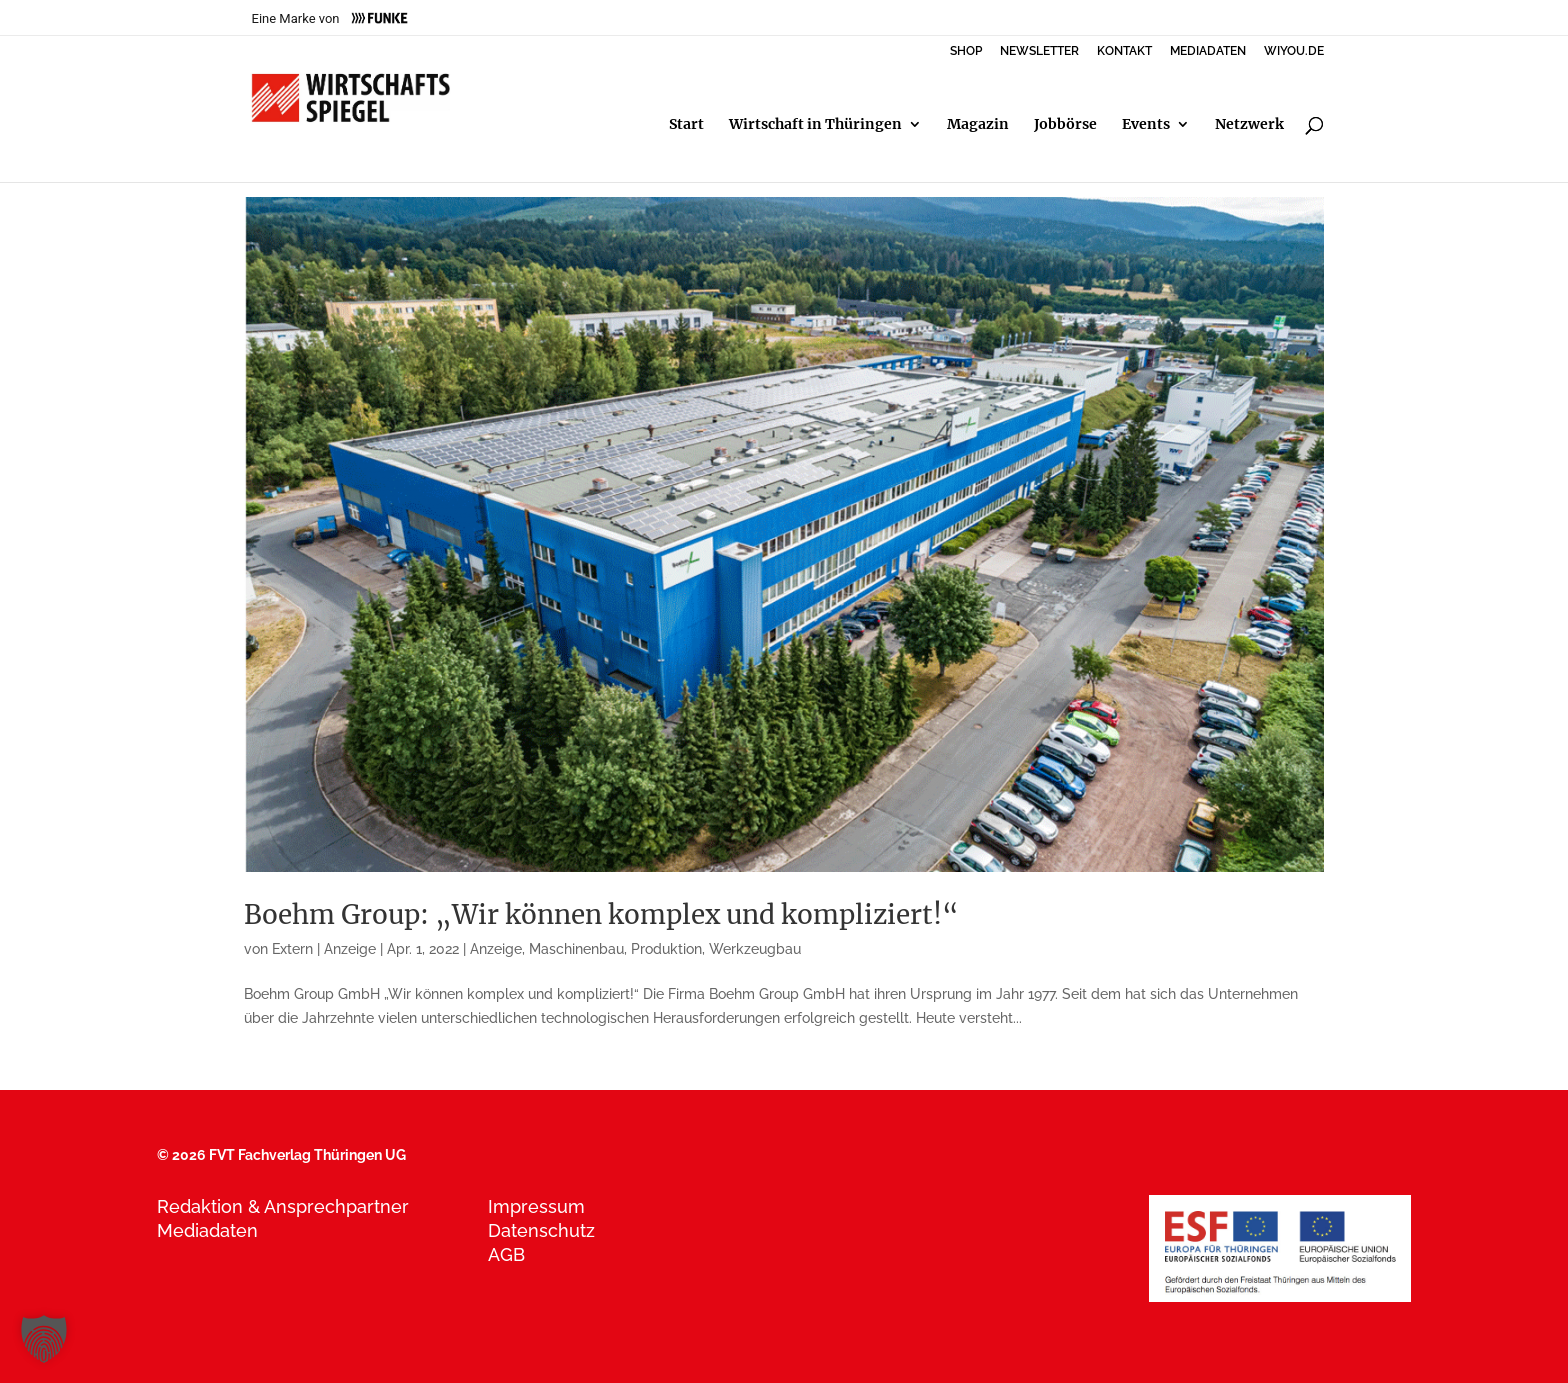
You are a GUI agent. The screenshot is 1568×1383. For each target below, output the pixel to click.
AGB (506, 1254)
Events (1146, 125)
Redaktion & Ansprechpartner (283, 1206)
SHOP (966, 51)
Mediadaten (207, 1230)
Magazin (978, 125)
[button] (44, 1339)
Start (686, 125)
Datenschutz (541, 1230)
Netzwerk (1249, 125)
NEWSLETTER (1039, 51)
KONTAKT (1124, 51)
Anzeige (496, 949)
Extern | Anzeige (324, 949)
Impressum (536, 1206)
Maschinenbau (576, 949)
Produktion (666, 949)
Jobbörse (1065, 125)
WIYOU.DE (1294, 51)
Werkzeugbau (755, 949)
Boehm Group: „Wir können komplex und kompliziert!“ (601, 914)
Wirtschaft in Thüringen (815, 125)
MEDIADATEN (1208, 51)
